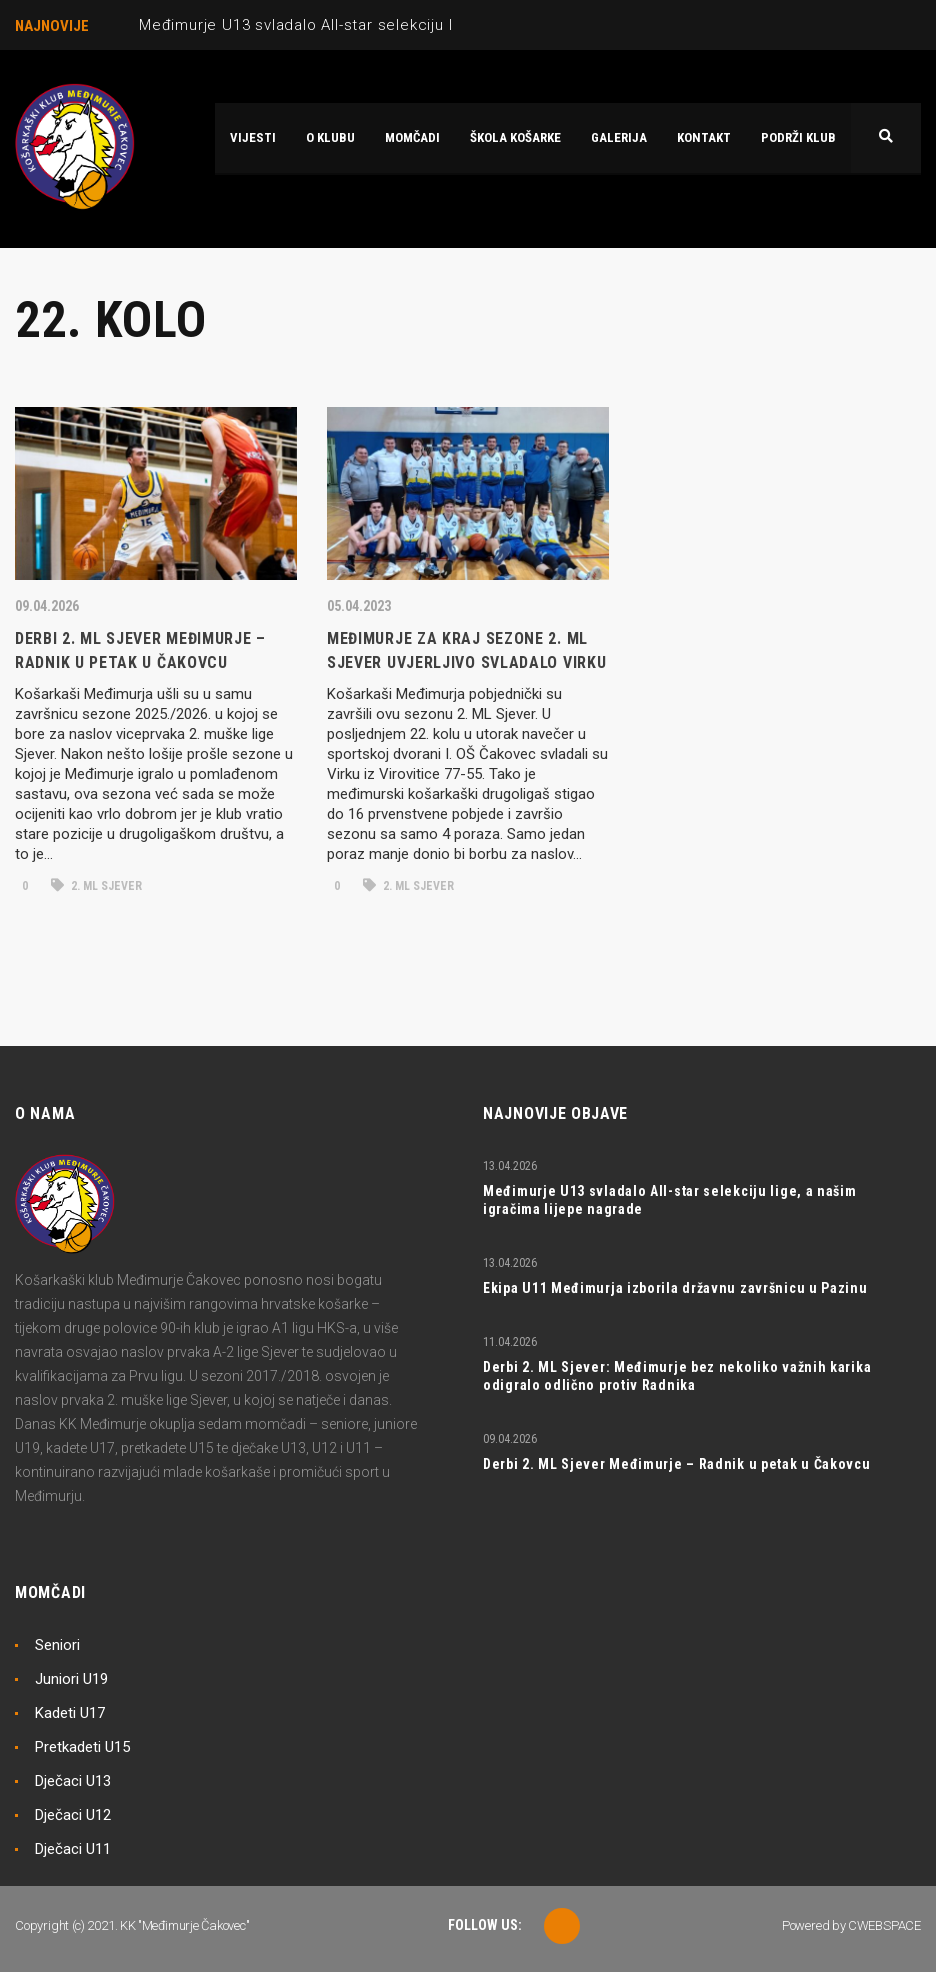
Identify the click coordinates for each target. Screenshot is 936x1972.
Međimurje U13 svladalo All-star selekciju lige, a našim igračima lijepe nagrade (430, 25)
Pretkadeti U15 (82, 1747)
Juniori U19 (71, 1679)
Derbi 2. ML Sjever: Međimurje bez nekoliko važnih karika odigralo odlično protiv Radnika (677, 1376)
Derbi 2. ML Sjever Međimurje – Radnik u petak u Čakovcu (677, 1464)
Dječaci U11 (73, 1849)
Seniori (57, 1645)
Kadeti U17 (70, 1713)
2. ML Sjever (96, 886)
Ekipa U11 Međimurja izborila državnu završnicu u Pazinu (675, 1288)
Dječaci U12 (73, 1815)
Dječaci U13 (73, 1781)
